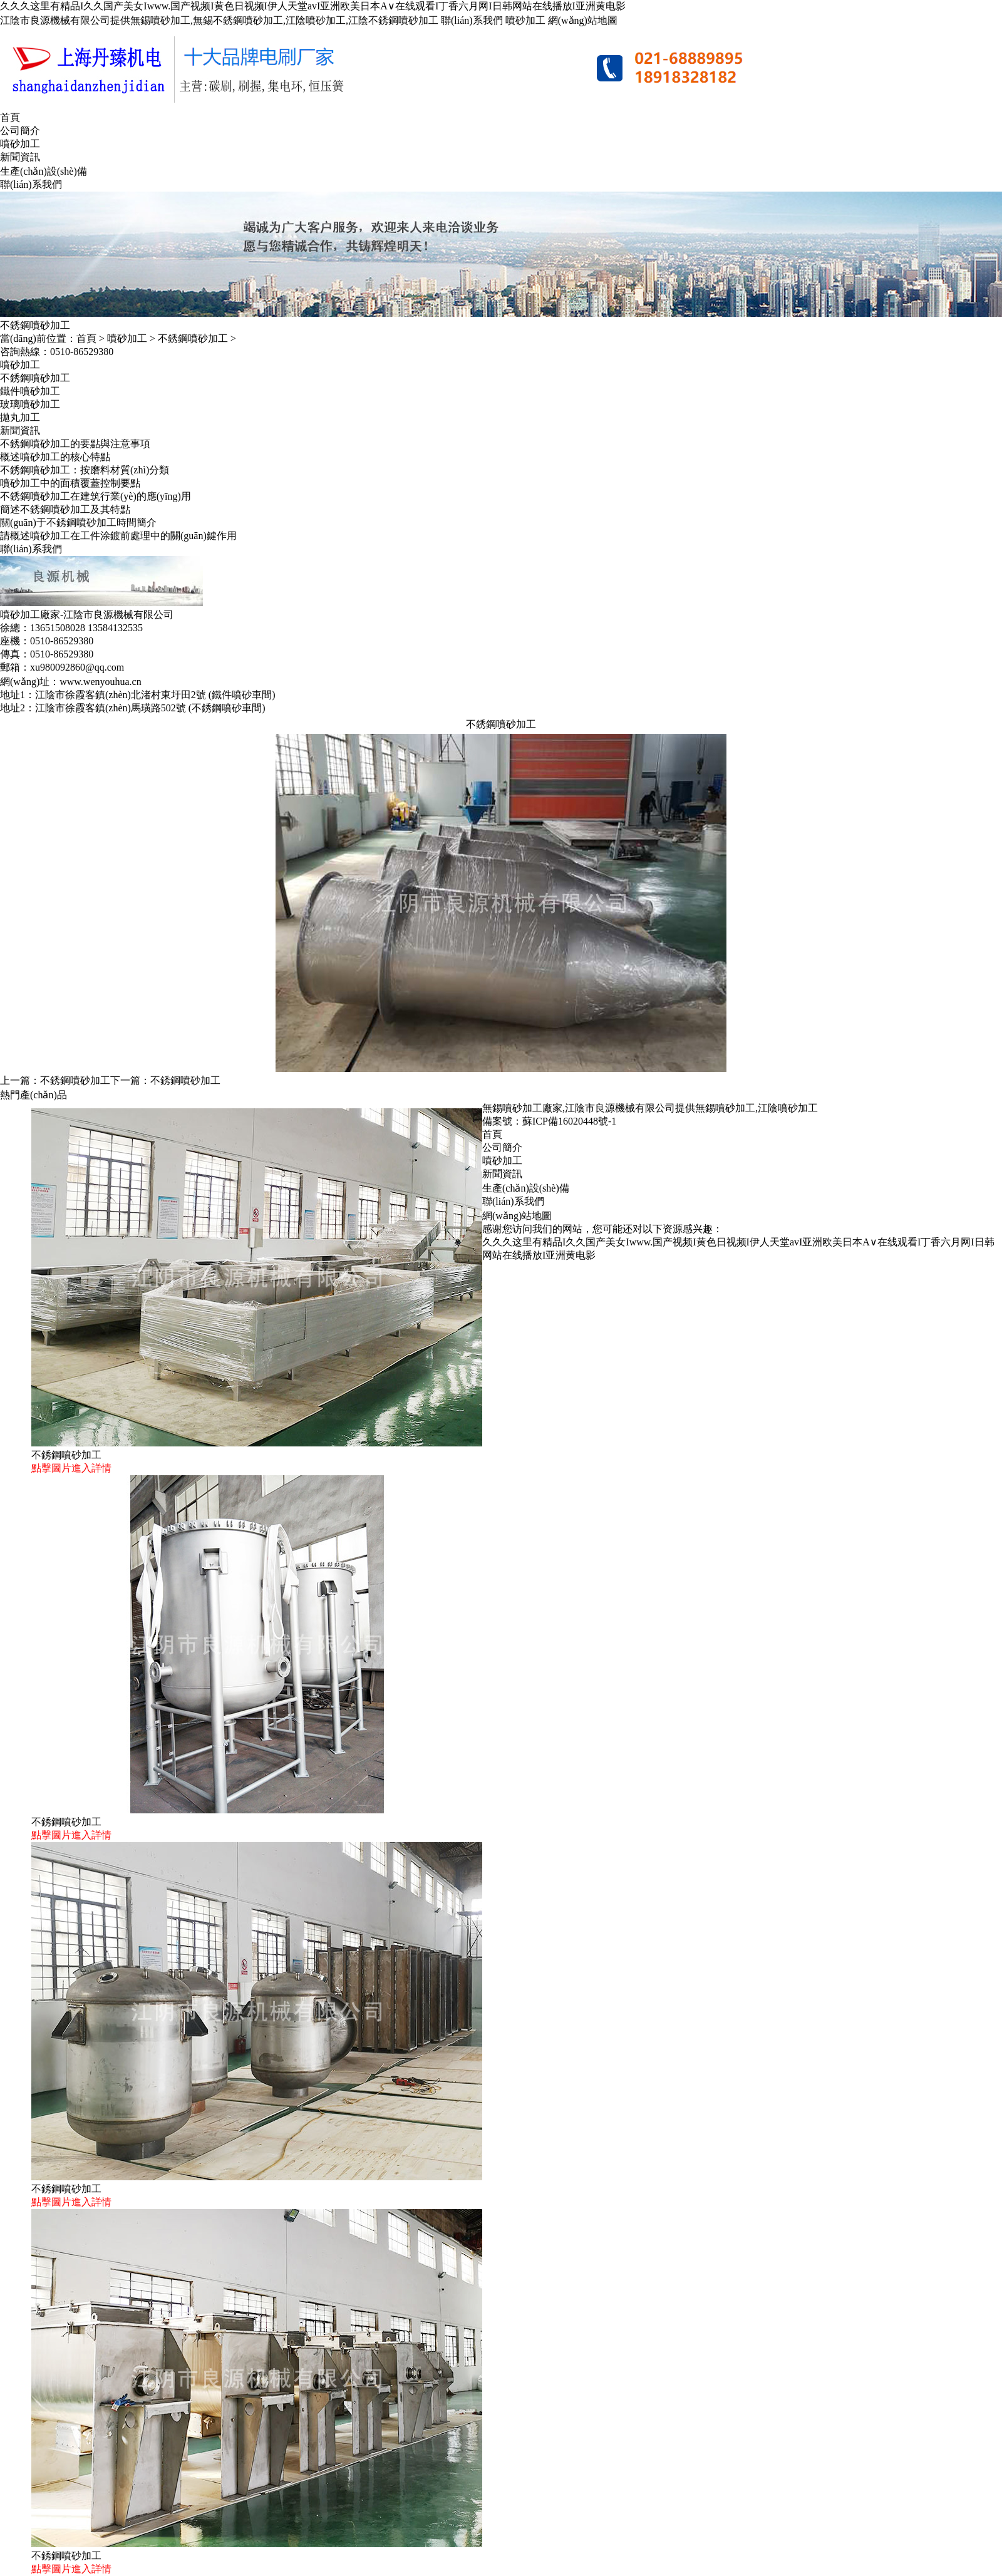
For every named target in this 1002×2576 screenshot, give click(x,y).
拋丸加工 (20, 417)
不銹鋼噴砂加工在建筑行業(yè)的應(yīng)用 (95, 496)
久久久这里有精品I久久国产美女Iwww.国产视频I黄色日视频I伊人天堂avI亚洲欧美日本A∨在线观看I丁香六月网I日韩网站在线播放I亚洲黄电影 (313, 6)
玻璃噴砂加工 (30, 404)
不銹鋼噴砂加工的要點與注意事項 (75, 443)
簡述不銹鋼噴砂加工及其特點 (65, 509)
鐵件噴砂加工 (30, 391)
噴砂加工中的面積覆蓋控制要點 (70, 483)
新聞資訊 (20, 157)
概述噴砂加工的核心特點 (55, 456)
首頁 (10, 117)
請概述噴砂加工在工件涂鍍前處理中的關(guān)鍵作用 (118, 535)
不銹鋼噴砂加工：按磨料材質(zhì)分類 (84, 470)
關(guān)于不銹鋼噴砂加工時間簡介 (78, 522)
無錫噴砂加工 (725, 1108)
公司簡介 (20, 130)
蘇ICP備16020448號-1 (569, 1121)
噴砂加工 (525, 20)
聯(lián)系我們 (472, 20)
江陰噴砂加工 (788, 1108)
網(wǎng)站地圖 (582, 20)
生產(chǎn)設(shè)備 (43, 171)
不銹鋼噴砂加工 (193, 338)
